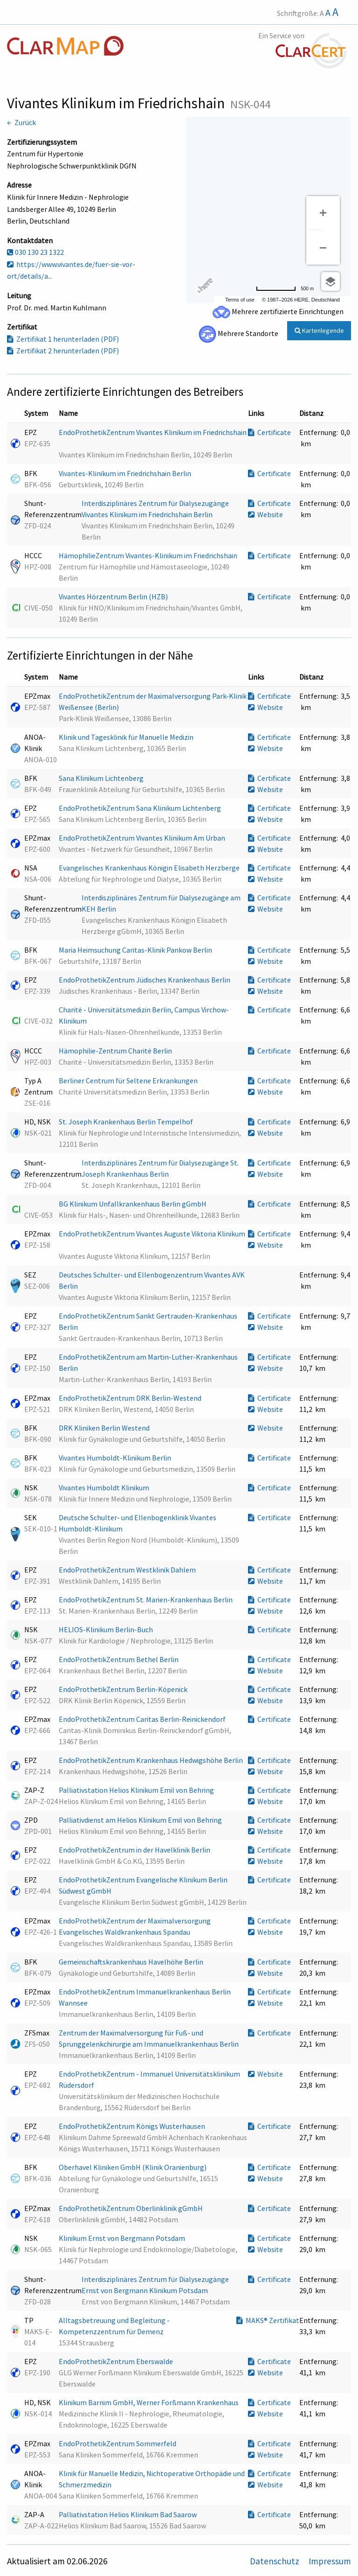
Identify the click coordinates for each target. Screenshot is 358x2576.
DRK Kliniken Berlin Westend (105, 1427)
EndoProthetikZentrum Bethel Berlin (119, 1659)
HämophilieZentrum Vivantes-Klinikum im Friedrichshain (149, 555)
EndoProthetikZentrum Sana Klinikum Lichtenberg (140, 808)
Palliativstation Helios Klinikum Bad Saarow (128, 2514)
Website (265, 514)
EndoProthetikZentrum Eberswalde (116, 2361)
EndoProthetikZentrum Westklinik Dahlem (128, 1569)
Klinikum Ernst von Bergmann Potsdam (122, 2238)
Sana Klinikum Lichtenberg (102, 778)
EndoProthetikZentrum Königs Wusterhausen (133, 2126)
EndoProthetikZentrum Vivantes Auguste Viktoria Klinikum (152, 1233)
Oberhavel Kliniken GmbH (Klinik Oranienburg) (133, 2167)
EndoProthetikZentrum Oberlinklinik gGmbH (131, 2208)
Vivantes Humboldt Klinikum (105, 1487)
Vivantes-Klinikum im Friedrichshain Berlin (126, 473)
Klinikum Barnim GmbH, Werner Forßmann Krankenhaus (149, 2402)
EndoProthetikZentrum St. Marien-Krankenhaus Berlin (146, 1599)
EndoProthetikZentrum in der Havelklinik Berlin (135, 1849)
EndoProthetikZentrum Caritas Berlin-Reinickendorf (143, 1719)
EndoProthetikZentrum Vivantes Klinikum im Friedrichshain (153, 432)
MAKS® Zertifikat (267, 2320)
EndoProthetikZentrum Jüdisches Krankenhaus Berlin (145, 979)
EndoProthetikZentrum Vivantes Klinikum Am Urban (143, 837)
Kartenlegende (319, 330)
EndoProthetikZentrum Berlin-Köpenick (124, 1689)
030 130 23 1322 (35, 252)
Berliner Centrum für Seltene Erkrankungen (129, 1080)
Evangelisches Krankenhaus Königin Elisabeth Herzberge (150, 867)
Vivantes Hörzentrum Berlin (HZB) (114, 596)
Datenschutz (275, 2561)
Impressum (330, 2561)
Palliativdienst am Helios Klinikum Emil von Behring (141, 1820)
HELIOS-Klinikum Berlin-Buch (106, 1629)
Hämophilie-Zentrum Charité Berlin (116, 1050)
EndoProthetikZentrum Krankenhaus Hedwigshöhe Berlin (151, 1760)
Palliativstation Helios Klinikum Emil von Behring (137, 1790)
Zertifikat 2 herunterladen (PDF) (63, 350)
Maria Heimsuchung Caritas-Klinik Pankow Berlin (136, 950)
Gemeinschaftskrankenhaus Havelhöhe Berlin (132, 1961)
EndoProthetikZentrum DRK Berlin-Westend (131, 1398)
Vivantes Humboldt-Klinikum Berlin (115, 1457)
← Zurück (21, 122)
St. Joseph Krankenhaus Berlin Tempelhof (126, 1121)
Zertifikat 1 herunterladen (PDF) (63, 339)
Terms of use (240, 299)
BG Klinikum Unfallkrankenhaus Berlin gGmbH (133, 1203)
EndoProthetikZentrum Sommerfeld (118, 2443)
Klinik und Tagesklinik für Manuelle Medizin (127, 737)
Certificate (269, 432)
